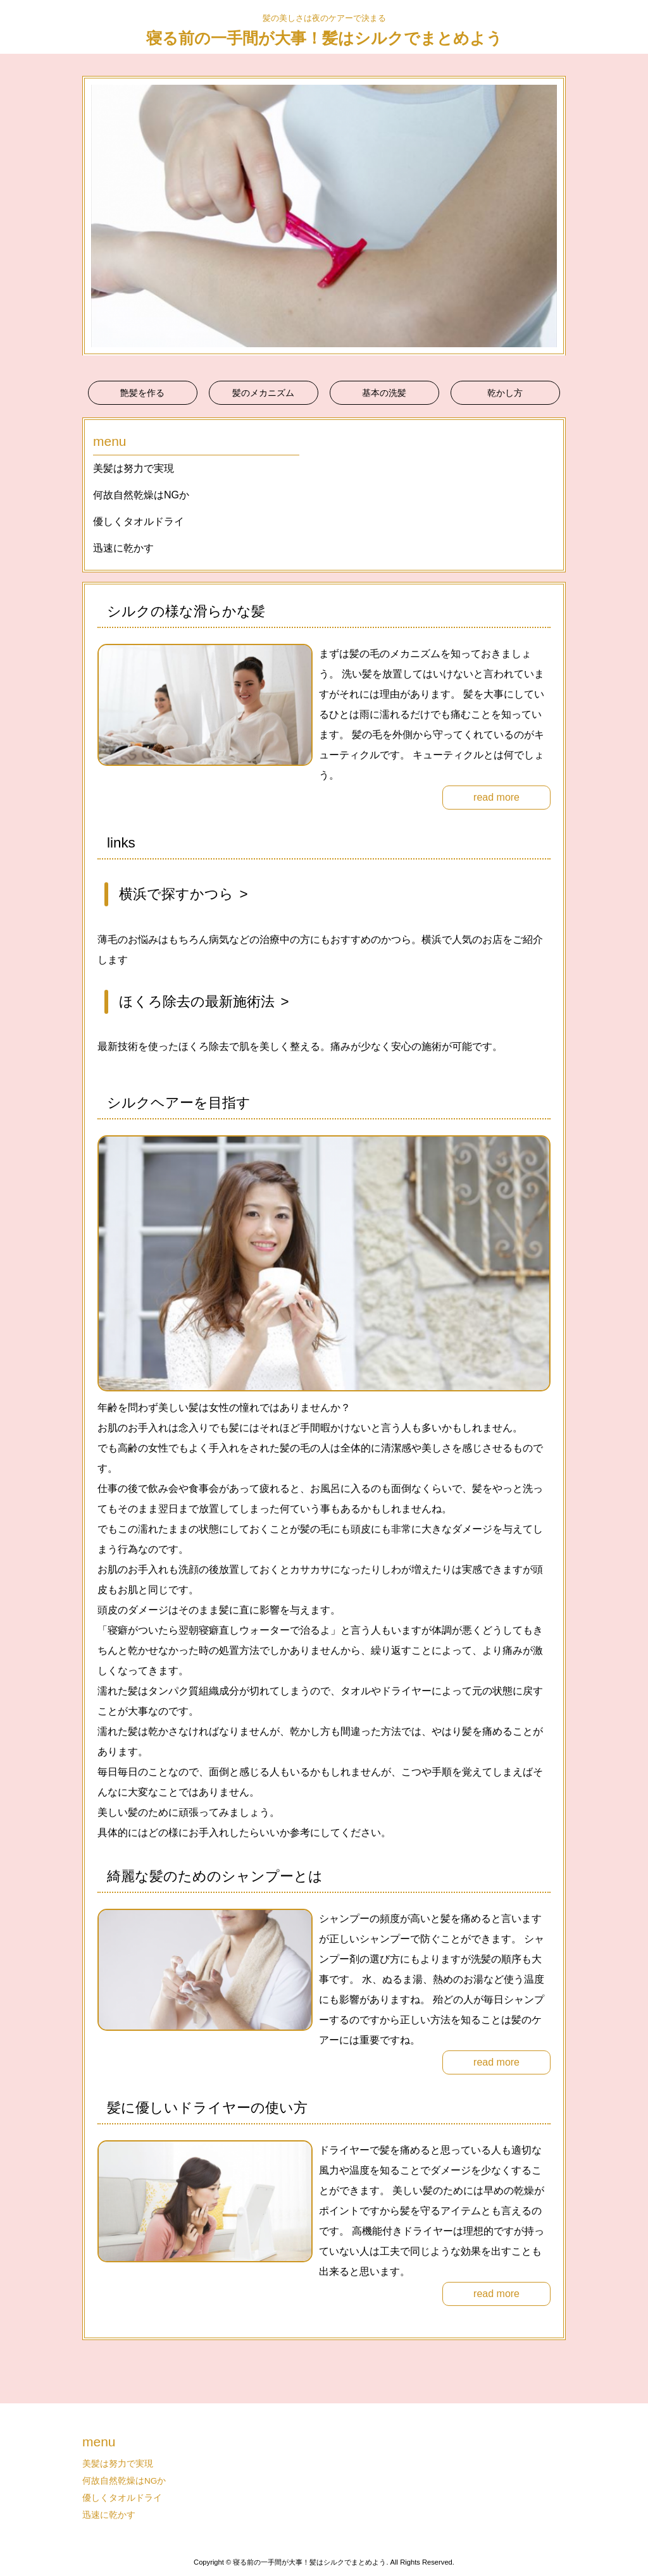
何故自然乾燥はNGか (141, 495)
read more (496, 797)
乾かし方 (505, 393)
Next (549, 216)
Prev (99, 216)
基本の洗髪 (384, 393)
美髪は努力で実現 (133, 468)
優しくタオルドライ (138, 521)
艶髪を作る (142, 393)
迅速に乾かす (123, 548)
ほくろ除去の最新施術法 (197, 1001)
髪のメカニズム (263, 393)
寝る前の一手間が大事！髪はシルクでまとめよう (324, 38)
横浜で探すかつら (176, 894)
